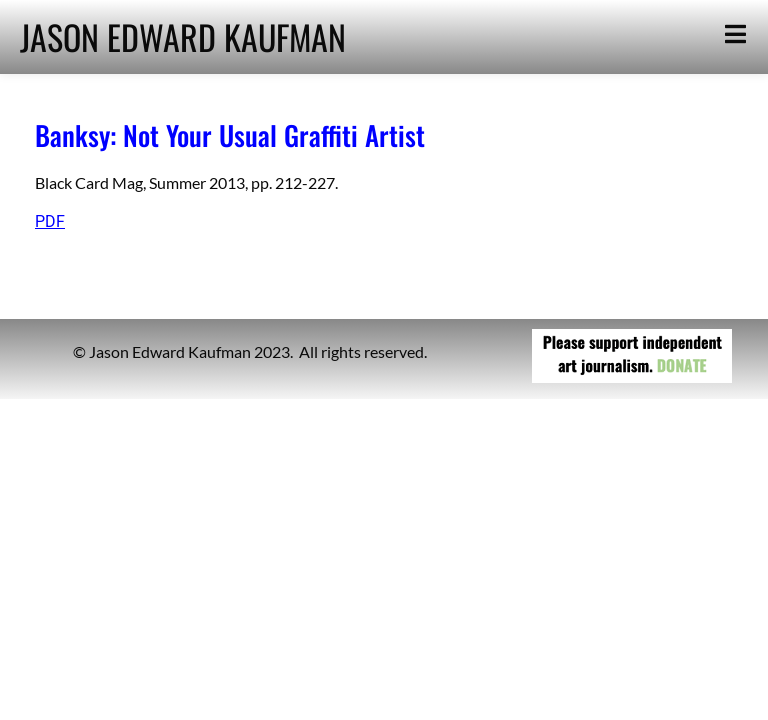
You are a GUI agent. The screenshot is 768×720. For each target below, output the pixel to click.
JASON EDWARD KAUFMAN (183, 36)
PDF (50, 221)
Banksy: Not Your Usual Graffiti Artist (230, 135)
